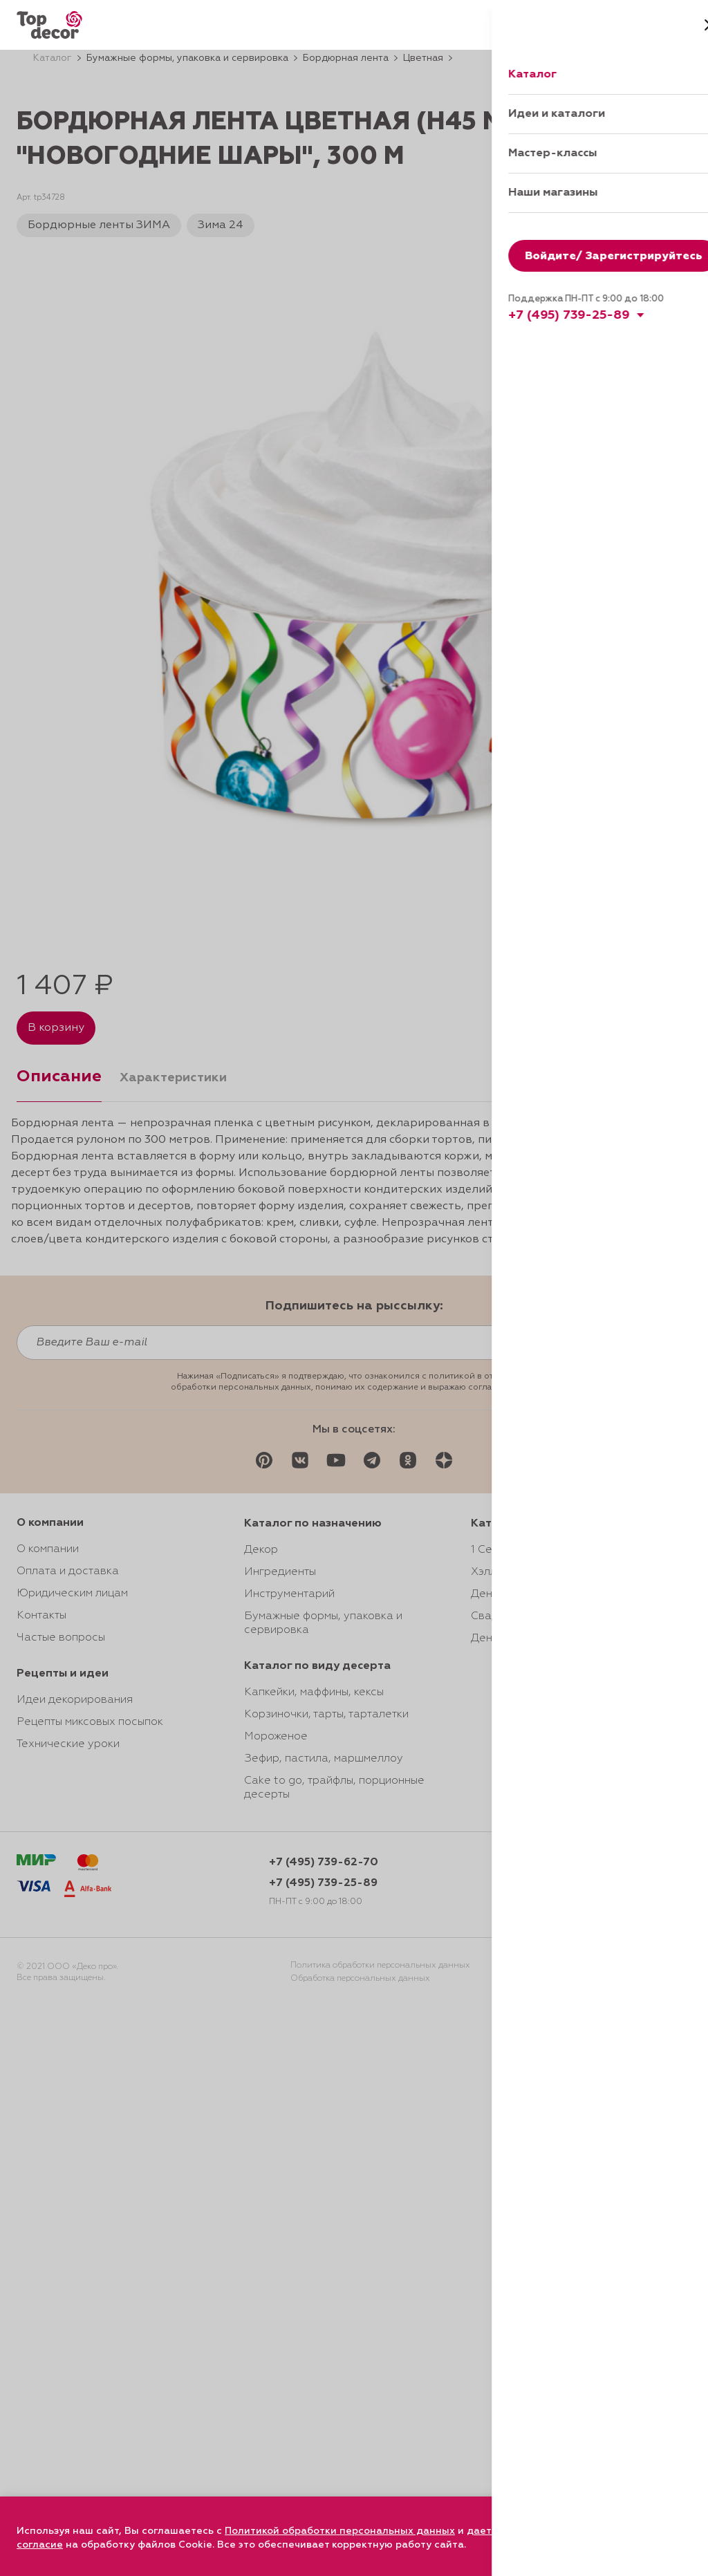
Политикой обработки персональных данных (340, 2531)
